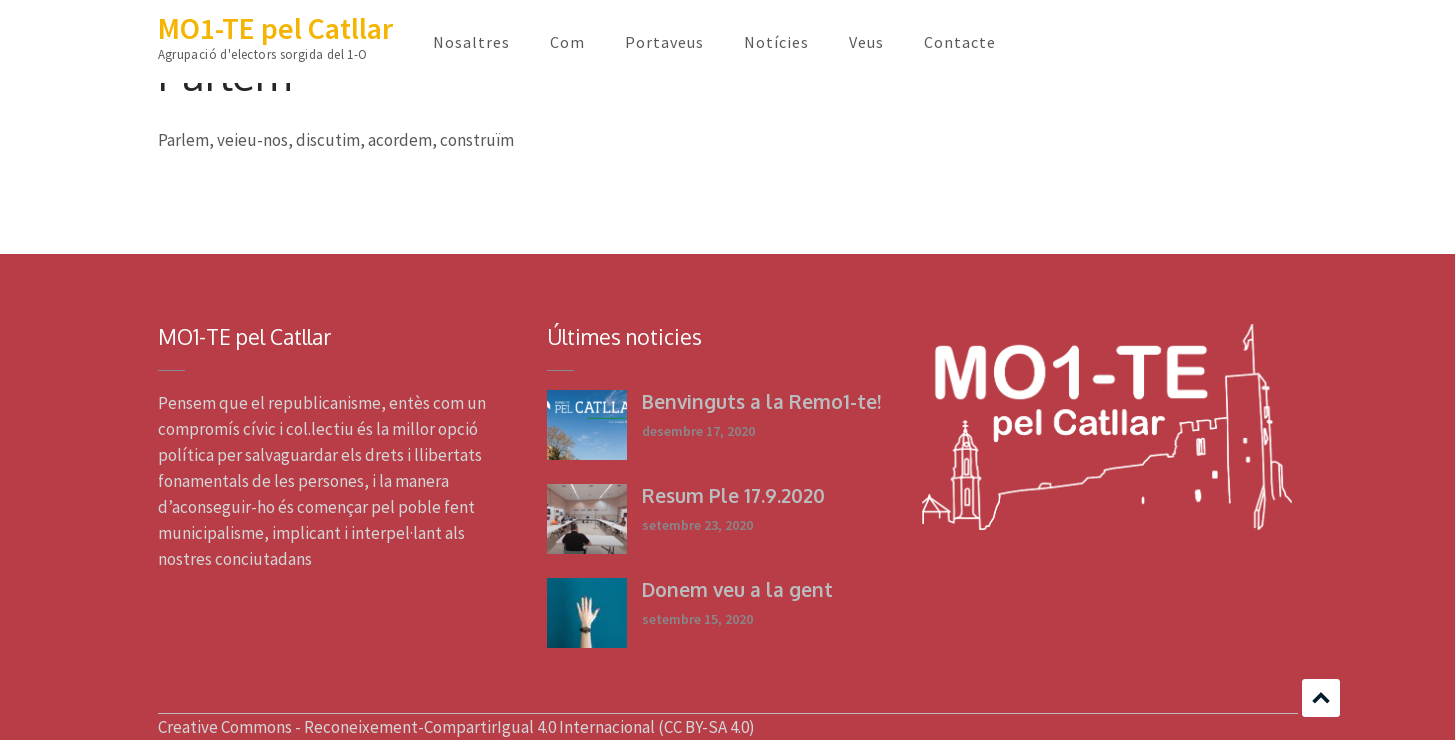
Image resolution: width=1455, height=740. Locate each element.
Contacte (960, 42)
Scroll (1321, 698)
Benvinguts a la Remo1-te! (761, 401)
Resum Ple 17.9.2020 (733, 495)
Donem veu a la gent (737, 589)
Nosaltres (471, 42)
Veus (866, 42)
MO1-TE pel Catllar (275, 28)
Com (567, 42)
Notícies (776, 42)
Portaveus (664, 42)
